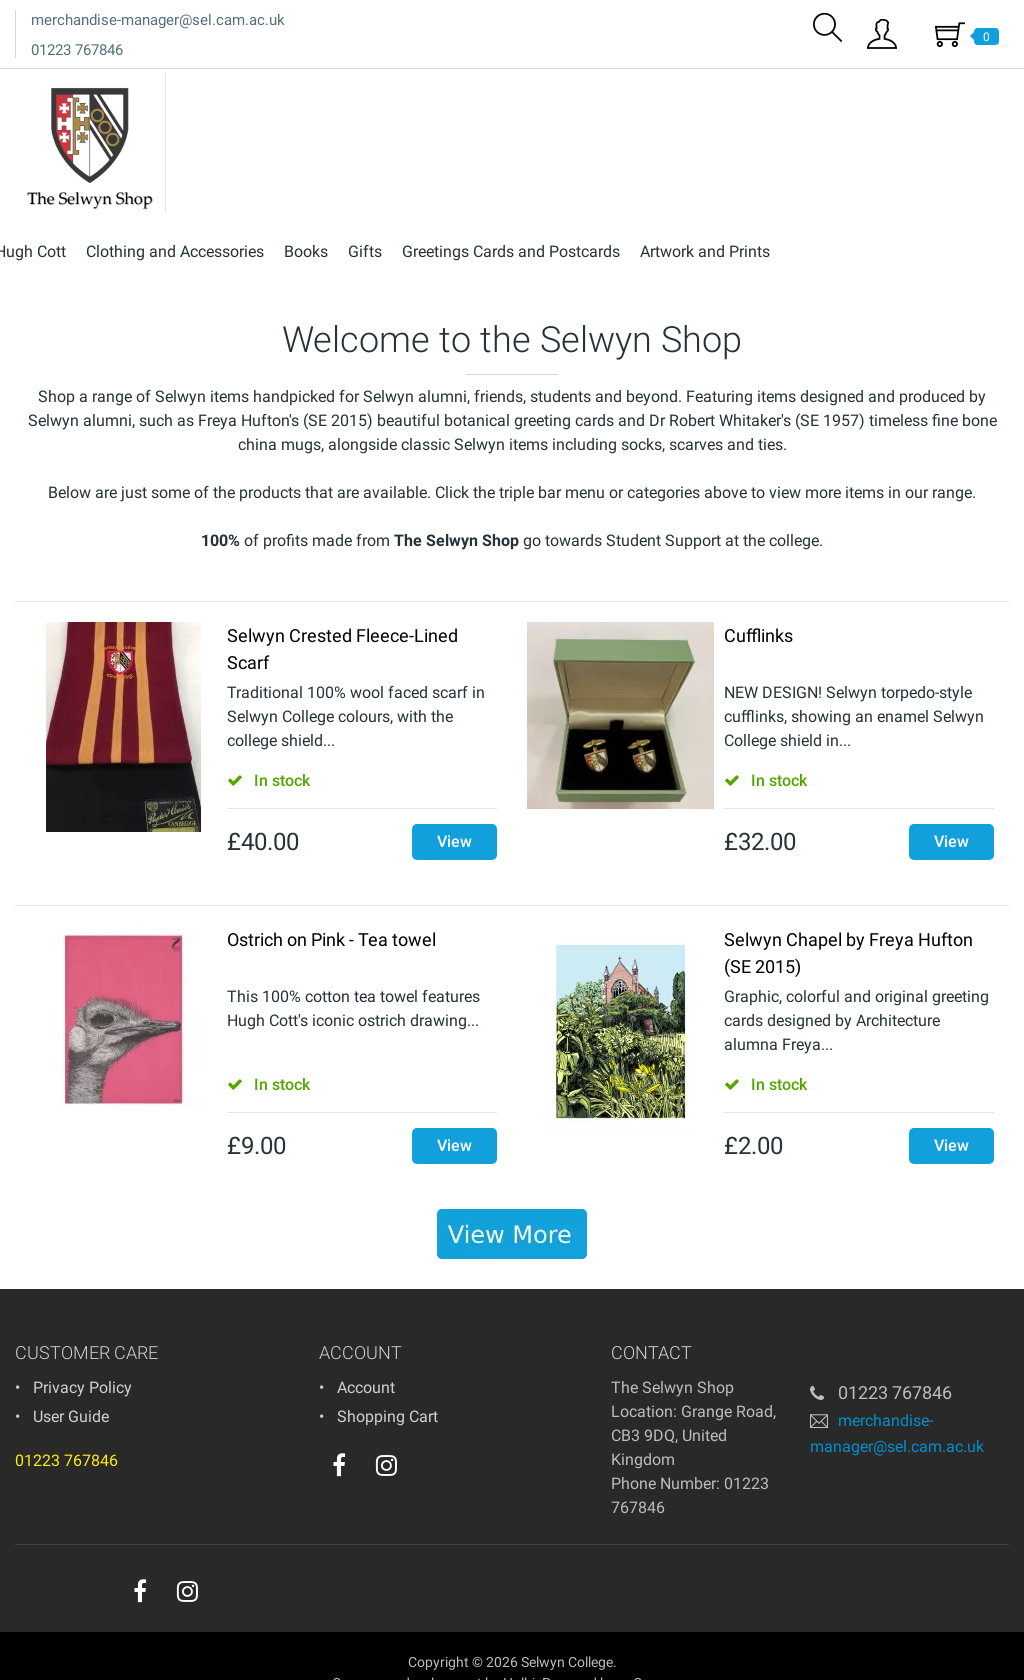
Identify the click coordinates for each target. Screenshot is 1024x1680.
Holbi (519, 1649)
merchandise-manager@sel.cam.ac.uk (158, 20)
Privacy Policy (82, 1353)
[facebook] (339, 1431)
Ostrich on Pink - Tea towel (331, 905)
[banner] (512, 1200)
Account (366, 1353)
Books (535, 88)
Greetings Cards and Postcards (740, 88)
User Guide (71, 1382)
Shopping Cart (387, 1382)
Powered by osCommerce (621, 1649)
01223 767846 (77, 50)
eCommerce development (403, 1649)
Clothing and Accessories (404, 88)
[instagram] (386, 1431)
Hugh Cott (259, 88)
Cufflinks (758, 601)
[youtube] (427, 1436)
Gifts (594, 88)
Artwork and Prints (934, 88)
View (454, 807)
